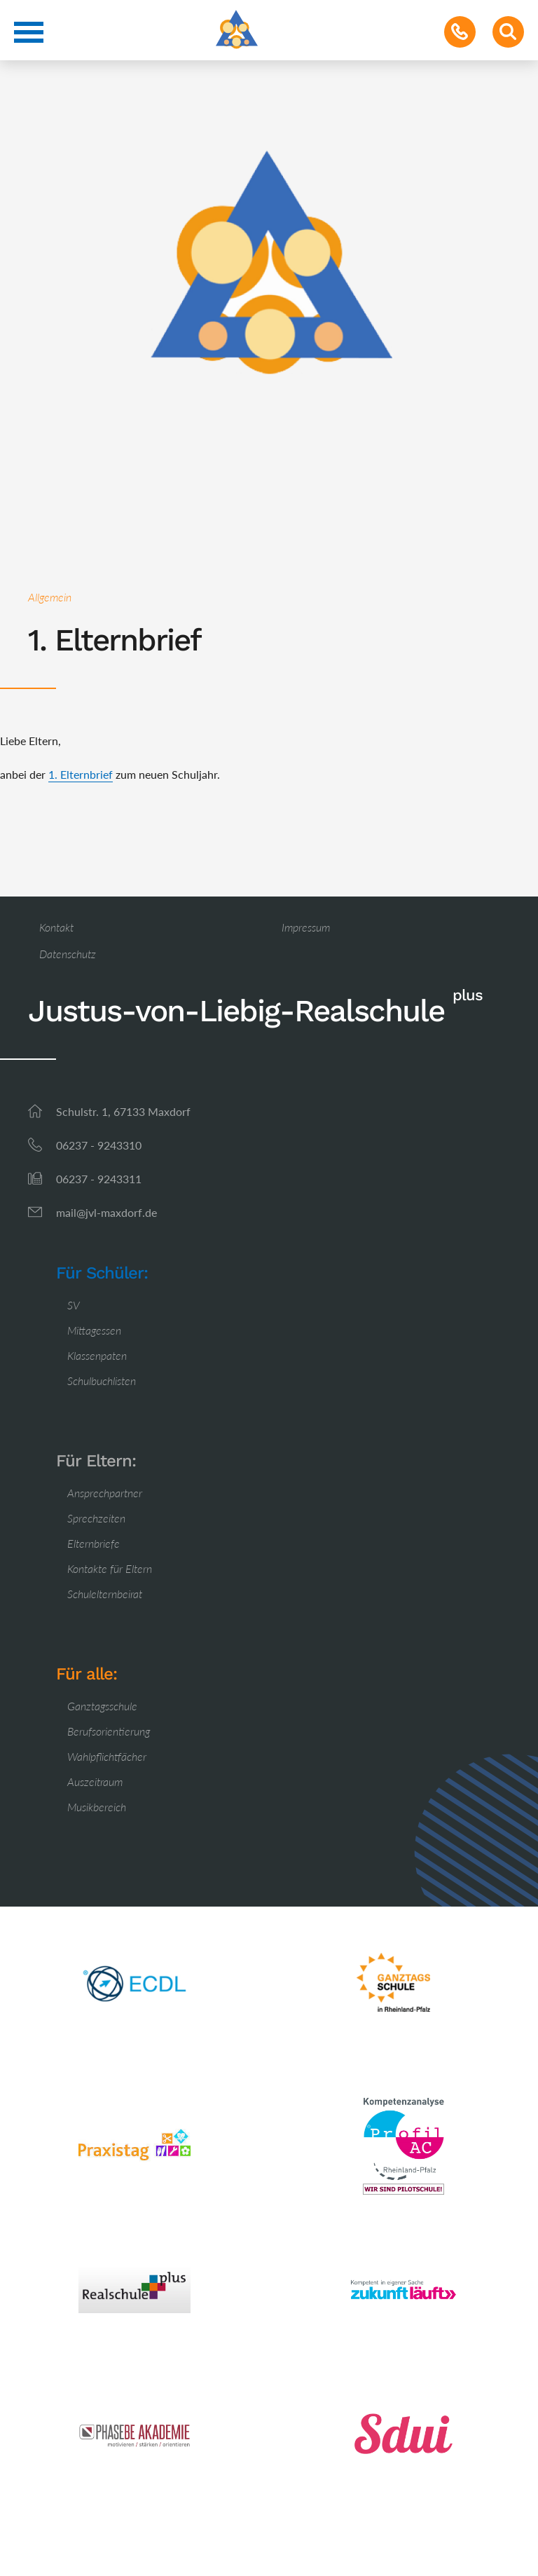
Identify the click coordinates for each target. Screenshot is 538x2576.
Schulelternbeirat (104, 1593)
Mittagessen (94, 1330)
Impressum (306, 927)
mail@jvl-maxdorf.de (106, 1212)
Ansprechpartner (104, 1492)
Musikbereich (96, 1806)
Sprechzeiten (96, 1518)
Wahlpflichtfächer (106, 1756)
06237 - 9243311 (99, 1178)
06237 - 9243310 (99, 1145)
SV (73, 1304)
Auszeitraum (95, 1781)
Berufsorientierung (108, 1731)
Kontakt (56, 927)
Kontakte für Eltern (109, 1568)
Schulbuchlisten (101, 1380)
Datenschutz (67, 953)
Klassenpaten (97, 1355)
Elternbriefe (93, 1543)
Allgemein (49, 597)
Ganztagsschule (102, 1705)
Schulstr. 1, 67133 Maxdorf (123, 1111)
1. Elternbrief (80, 774)
